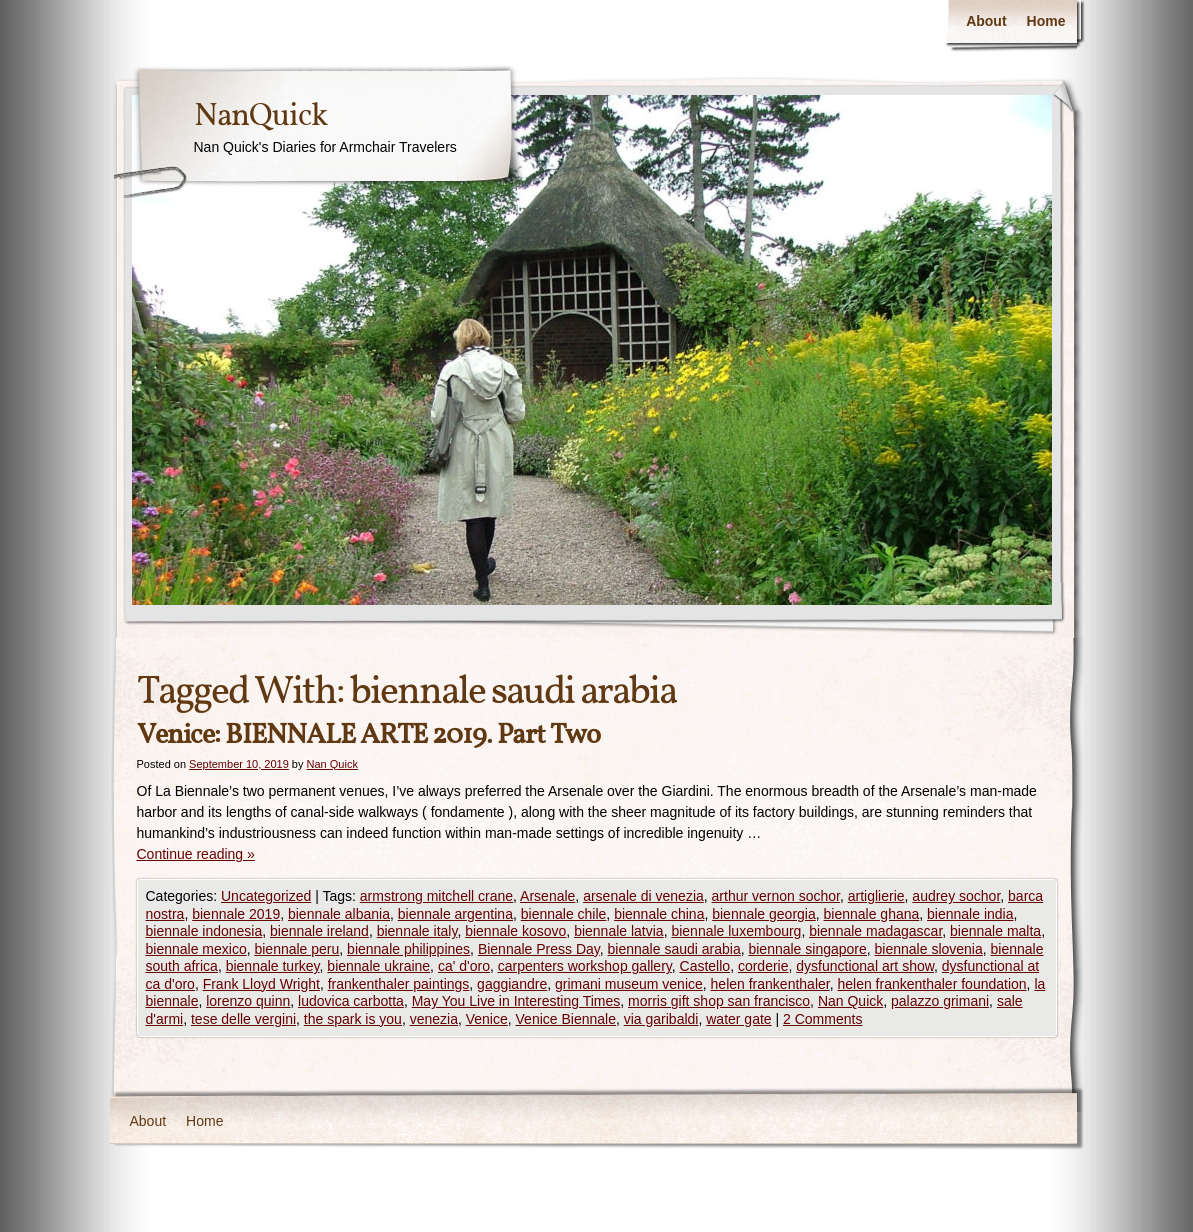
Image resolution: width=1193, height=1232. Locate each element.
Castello (705, 966)
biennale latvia (619, 931)
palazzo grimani (940, 1001)
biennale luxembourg (736, 931)
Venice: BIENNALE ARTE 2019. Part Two (368, 735)
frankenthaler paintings (399, 984)
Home (1046, 21)
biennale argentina (455, 914)
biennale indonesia (204, 931)
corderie (763, 966)
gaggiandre (512, 984)
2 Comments (822, 1019)
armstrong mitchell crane (436, 896)
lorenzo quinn (248, 1001)
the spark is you (353, 1019)
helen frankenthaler (770, 984)
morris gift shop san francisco (719, 1001)
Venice (487, 1019)
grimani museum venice (629, 984)
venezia (434, 1019)
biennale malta (995, 931)
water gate (738, 1019)
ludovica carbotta (351, 1001)
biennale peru (296, 949)
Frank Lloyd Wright (261, 984)
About (986, 21)
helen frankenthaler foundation (931, 984)
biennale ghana (872, 914)
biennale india (970, 914)
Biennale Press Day (539, 949)
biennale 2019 (236, 914)
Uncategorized (266, 896)
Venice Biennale (566, 1019)
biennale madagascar (875, 931)
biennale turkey (273, 966)
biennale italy (417, 931)
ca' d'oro (464, 966)
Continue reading (196, 854)
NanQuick (260, 117)
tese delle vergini (243, 1019)
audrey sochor (956, 896)
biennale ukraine (378, 966)
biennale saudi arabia (674, 949)
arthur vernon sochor (776, 896)
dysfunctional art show (865, 966)
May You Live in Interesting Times (516, 1001)
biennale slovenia (929, 949)
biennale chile (564, 914)
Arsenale (547, 896)
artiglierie (876, 896)
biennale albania (339, 914)
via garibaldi (661, 1019)
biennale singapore (807, 949)
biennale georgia (764, 914)
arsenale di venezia (643, 896)
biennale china (659, 914)
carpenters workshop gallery (585, 966)
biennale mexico (196, 949)
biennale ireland (319, 931)
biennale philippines (408, 949)
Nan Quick (332, 764)
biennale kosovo (515, 931)
